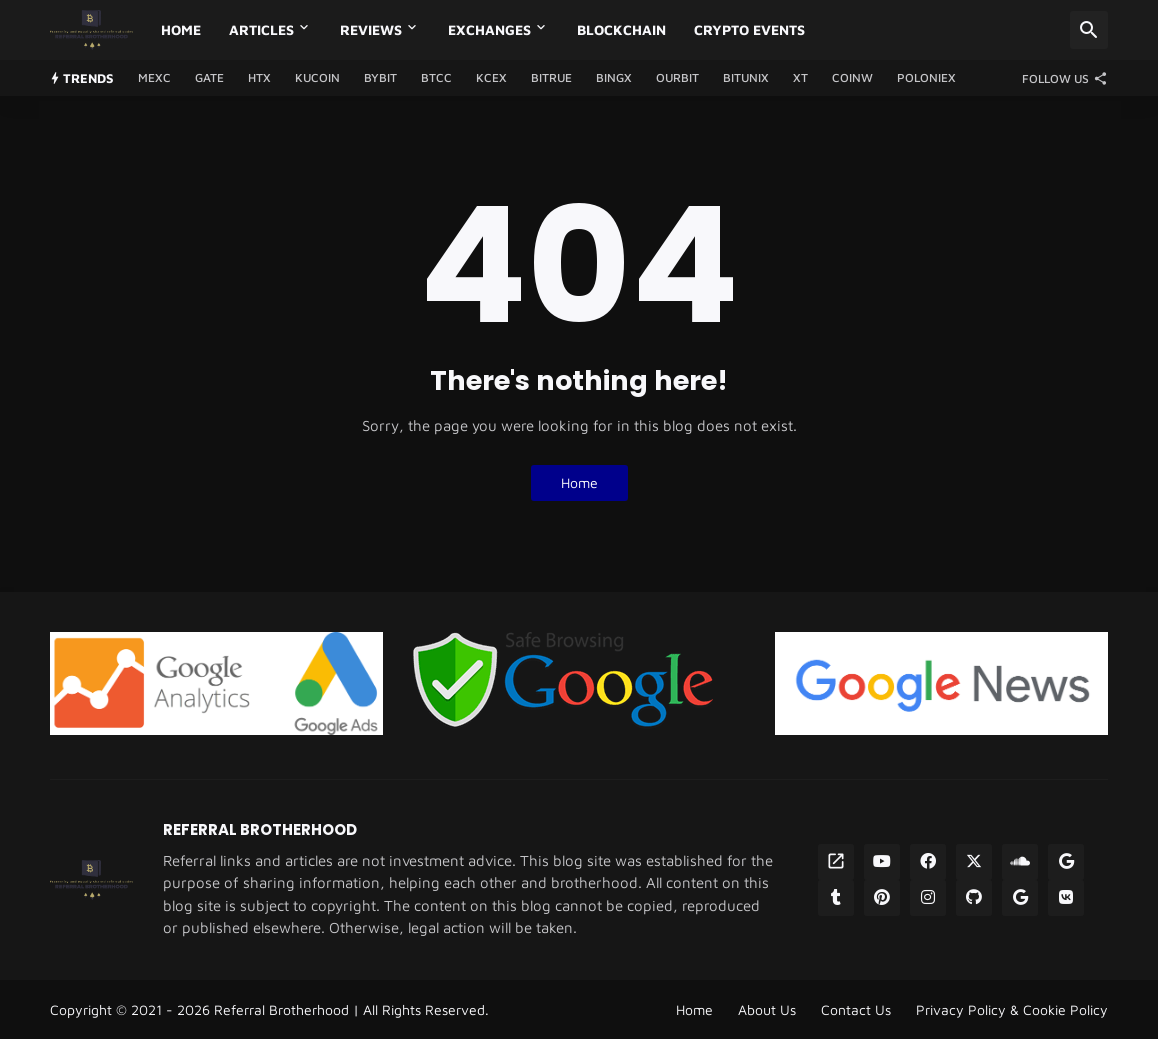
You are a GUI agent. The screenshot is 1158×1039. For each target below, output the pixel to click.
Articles (261, 29)
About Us (767, 1009)
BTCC (436, 77)
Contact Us (856, 1009)
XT (800, 77)
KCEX (491, 77)
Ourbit (677, 77)
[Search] (1089, 30)
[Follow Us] (1060, 78)
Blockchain (621, 29)
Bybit (380, 77)
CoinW (852, 77)
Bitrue (551, 77)
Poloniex (926, 77)
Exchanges (489, 29)
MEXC (154, 77)
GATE (209, 77)
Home (181, 29)
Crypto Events (749, 29)
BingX (614, 77)
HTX (259, 77)
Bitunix (746, 77)
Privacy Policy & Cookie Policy (1012, 1009)
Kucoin (317, 77)
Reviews (371, 29)
